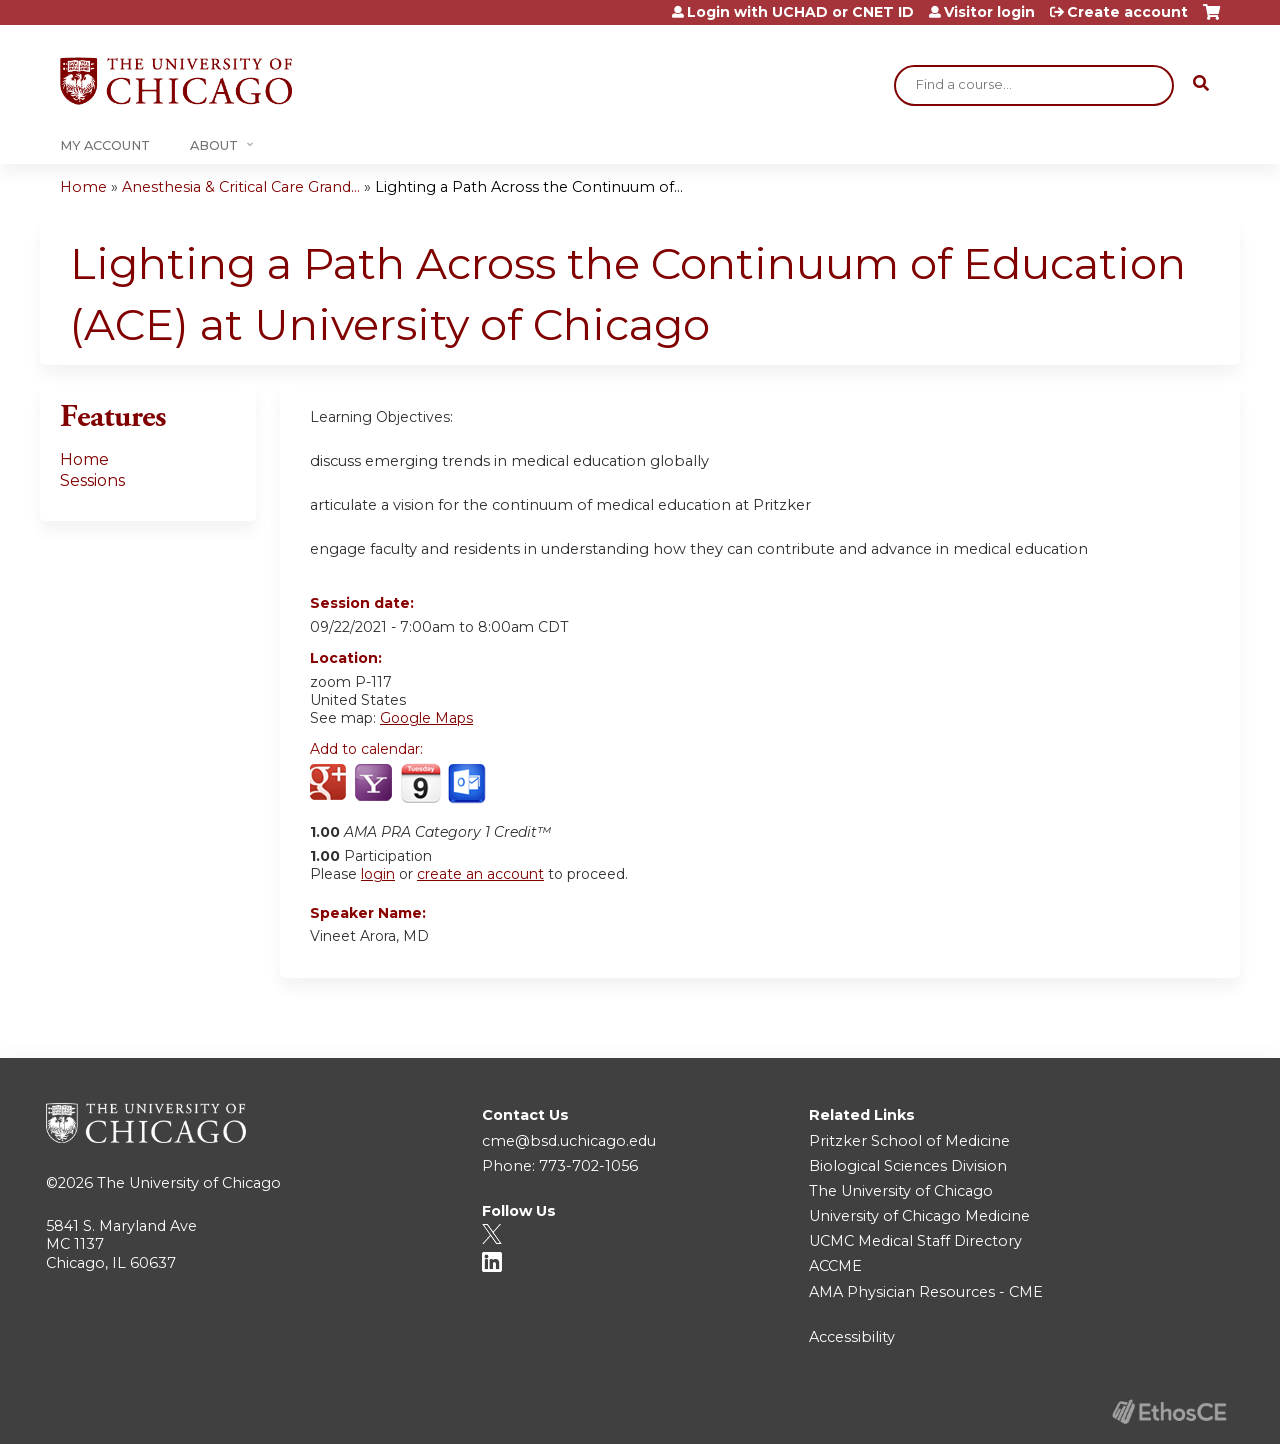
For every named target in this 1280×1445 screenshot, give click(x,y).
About (214, 145)
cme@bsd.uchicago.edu (569, 1141)
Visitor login (989, 12)
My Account (105, 145)
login (378, 874)
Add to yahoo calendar (375, 784)
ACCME (835, 1266)
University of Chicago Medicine (919, 1216)
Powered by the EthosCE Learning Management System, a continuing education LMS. (1169, 1411)
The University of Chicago (189, 1183)
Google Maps (426, 718)
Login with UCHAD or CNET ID (800, 12)
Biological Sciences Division (908, 1166)
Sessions (92, 480)
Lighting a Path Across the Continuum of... (529, 187)
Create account (1127, 12)
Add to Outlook (468, 784)
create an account (480, 874)
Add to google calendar (330, 784)
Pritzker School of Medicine (909, 1141)
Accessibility (852, 1337)
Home (83, 187)
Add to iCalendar (420, 783)
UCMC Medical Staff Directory (915, 1241)
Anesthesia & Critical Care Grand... (241, 187)
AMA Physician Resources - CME (926, 1292)
